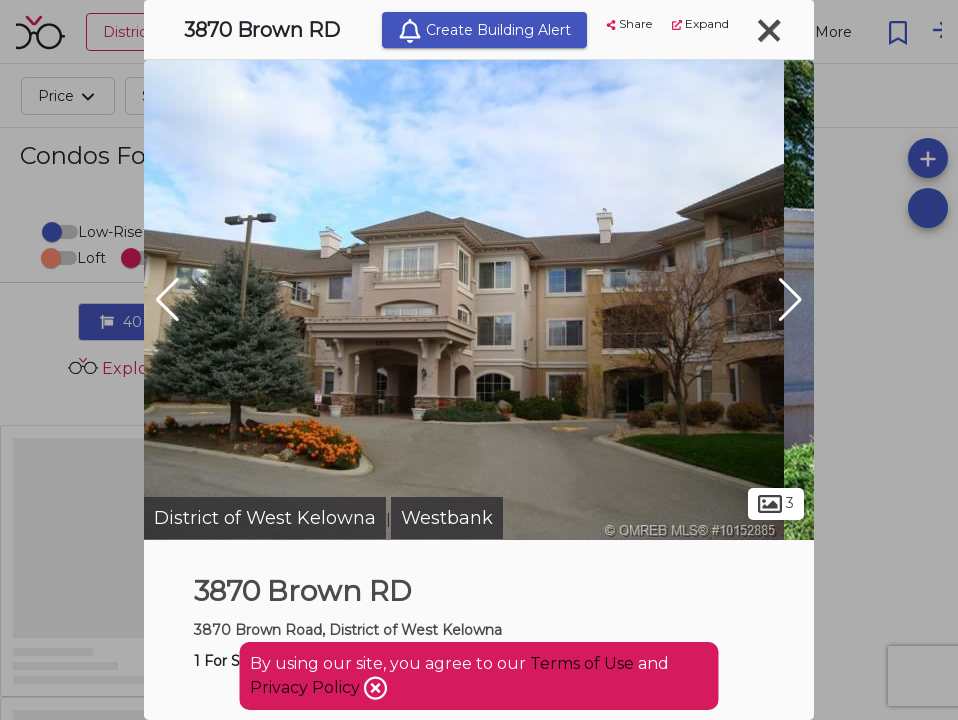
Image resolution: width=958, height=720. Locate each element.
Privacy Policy (307, 687)
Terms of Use (582, 663)
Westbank (447, 518)
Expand (700, 23)
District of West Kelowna (265, 518)
